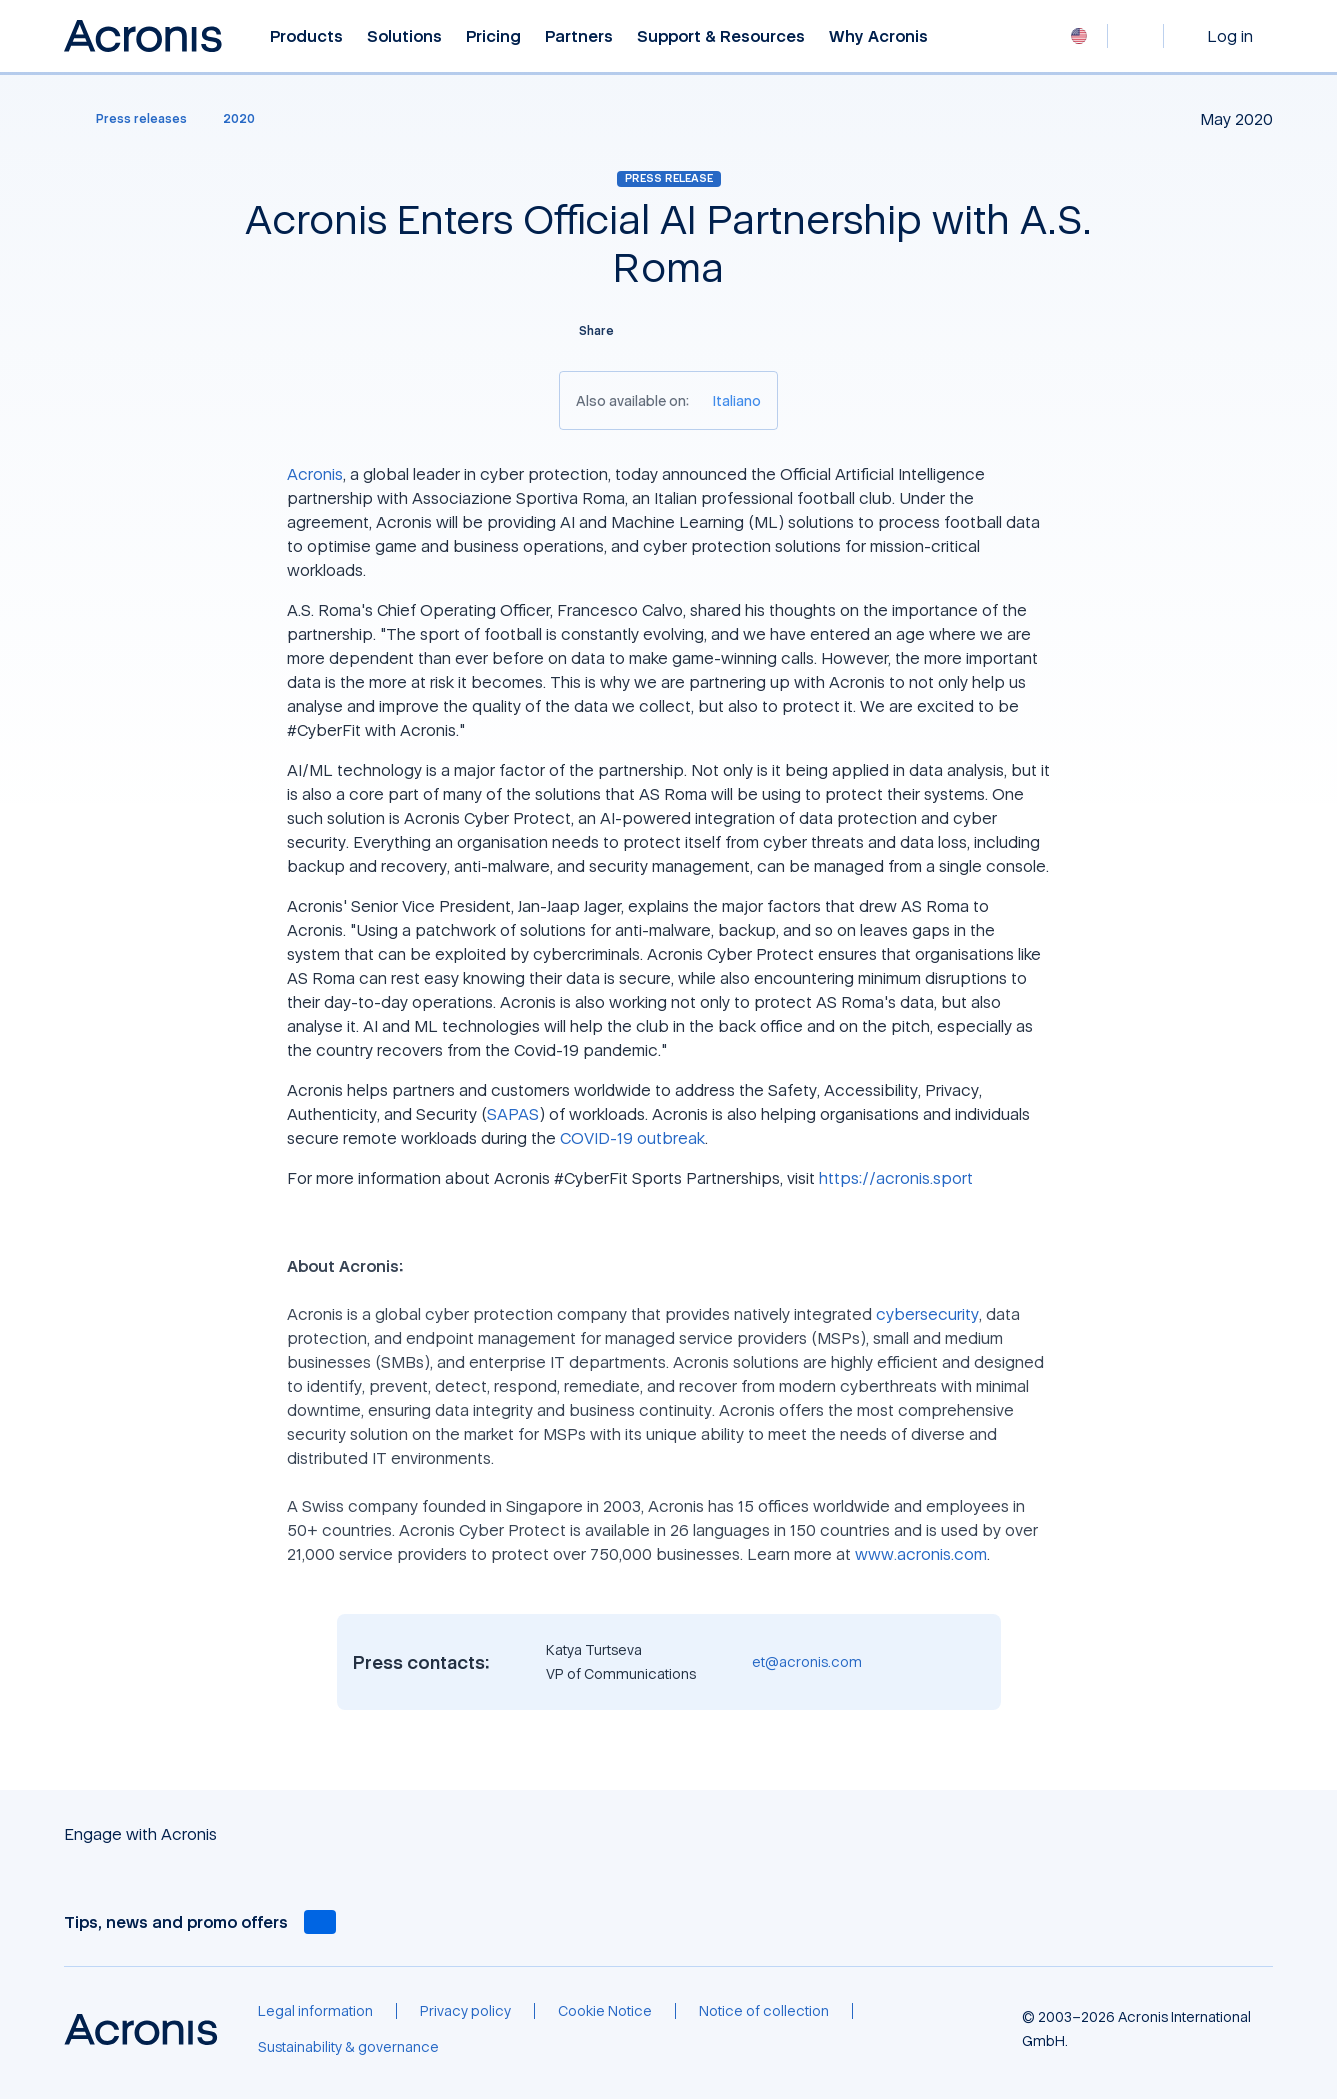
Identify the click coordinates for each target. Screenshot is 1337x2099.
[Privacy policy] (465, 2011)
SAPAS (513, 1114)
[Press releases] (129, 119)
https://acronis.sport (896, 1178)
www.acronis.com (921, 1554)
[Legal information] (315, 2011)
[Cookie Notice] (605, 2011)
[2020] (239, 119)
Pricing (493, 36)
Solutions (404, 36)
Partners (579, 36)
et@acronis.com (807, 1661)
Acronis (315, 474)
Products (306, 36)
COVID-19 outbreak (632, 1138)
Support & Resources (721, 36)
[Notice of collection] (764, 2011)
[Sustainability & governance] (348, 2047)
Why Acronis (878, 36)
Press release (669, 178)
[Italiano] (737, 400)
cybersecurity (927, 1314)
